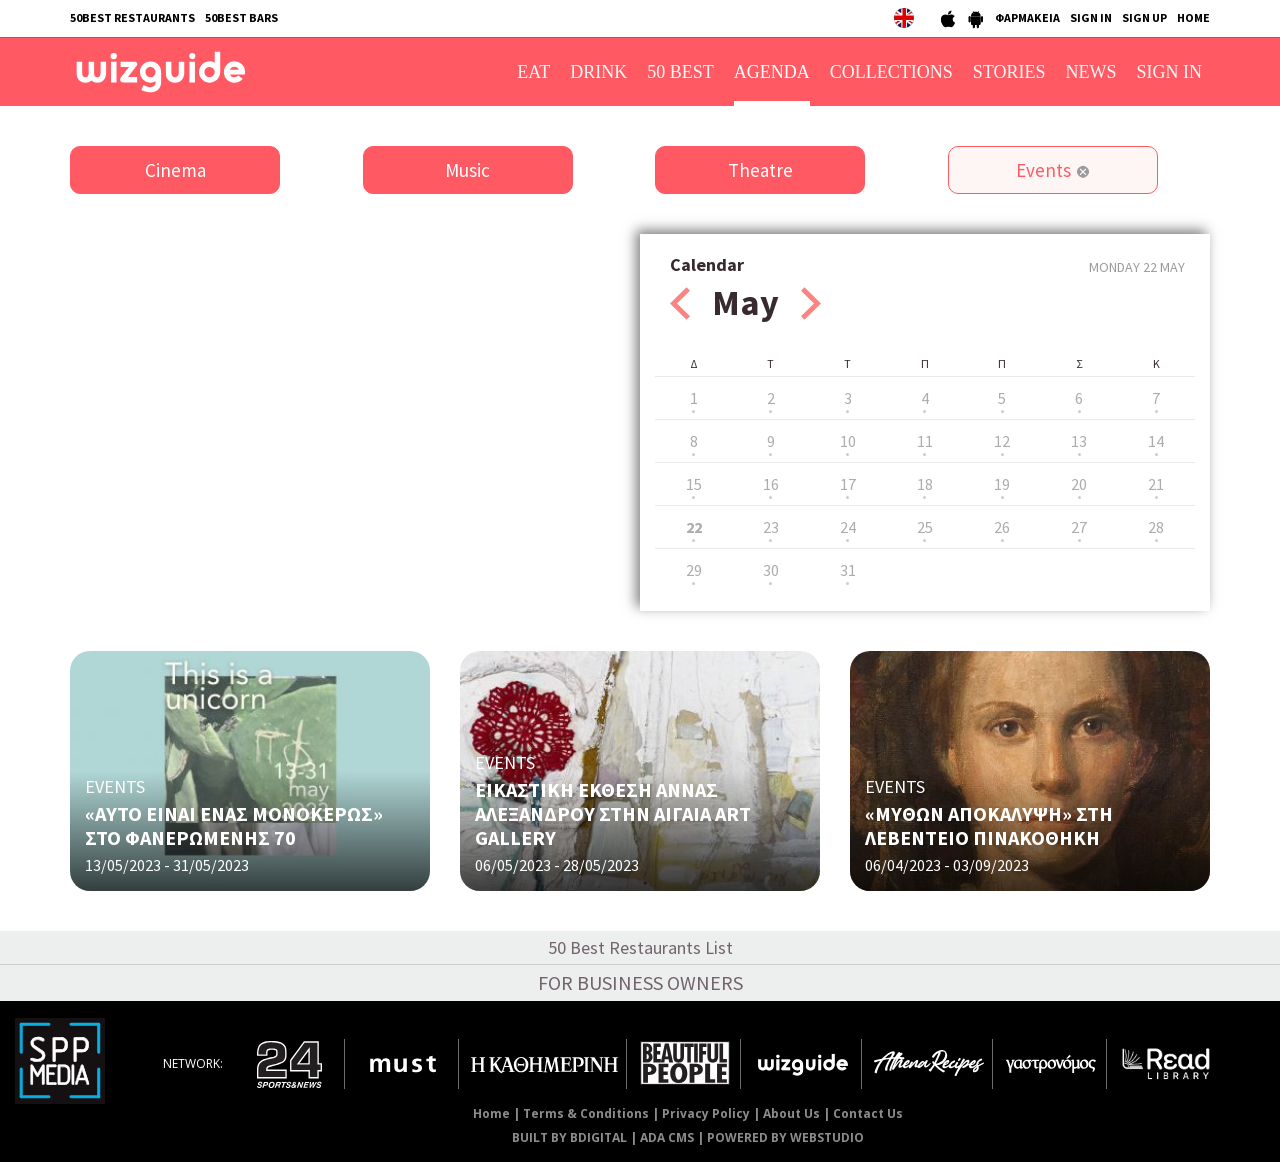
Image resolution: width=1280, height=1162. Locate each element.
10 (848, 441)
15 (694, 484)
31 (848, 570)
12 (1002, 441)
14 (1156, 441)
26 (1002, 527)
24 (848, 527)
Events (1043, 170)
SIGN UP (1144, 17)
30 (771, 570)
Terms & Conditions (586, 1113)
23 (771, 527)
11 (925, 441)
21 (1156, 484)
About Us (791, 1113)
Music (467, 170)
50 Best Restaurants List (640, 947)
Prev (680, 303)
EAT (533, 72)
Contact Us (868, 1113)
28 (1156, 527)
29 (694, 570)
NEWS (1091, 72)
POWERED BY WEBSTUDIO (785, 1137)
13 (1079, 441)
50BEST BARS (241, 17)
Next (811, 303)
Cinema (175, 170)
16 (771, 484)
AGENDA (772, 72)
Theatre (760, 170)
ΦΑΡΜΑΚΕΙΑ (1027, 17)
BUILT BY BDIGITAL (569, 1137)
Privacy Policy (706, 1113)
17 (848, 484)
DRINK (598, 72)
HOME (1193, 17)
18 (925, 484)
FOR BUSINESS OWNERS (640, 982)
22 (694, 527)
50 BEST (680, 72)
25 (925, 527)
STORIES (1009, 72)
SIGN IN (1091, 17)
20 (1079, 484)
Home (491, 1113)
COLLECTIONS (891, 72)
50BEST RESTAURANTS (132, 17)
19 (1002, 484)
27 (1079, 527)
